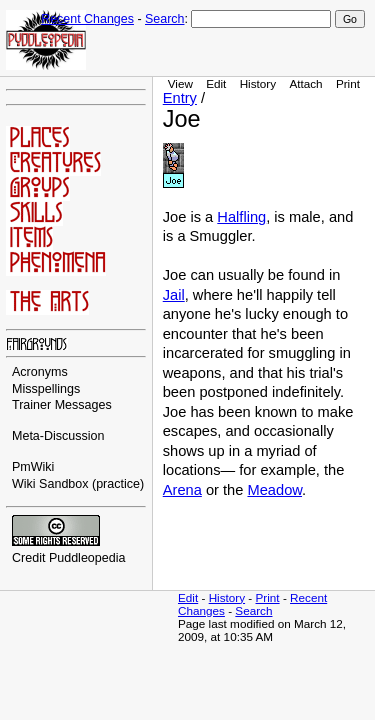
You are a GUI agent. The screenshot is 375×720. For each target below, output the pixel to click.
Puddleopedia (87, 558)
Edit (216, 83)
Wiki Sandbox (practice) (78, 484)
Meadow (274, 490)
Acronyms (40, 372)
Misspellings (46, 389)
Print (348, 83)
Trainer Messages (62, 405)
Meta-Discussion (58, 436)
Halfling (241, 217)
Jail (174, 295)
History (258, 83)
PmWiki (33, 467)
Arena (182, 490)
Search (164, 19)
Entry (180, 98)
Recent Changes (87, 19)
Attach (305, 83)
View (180, 83)
